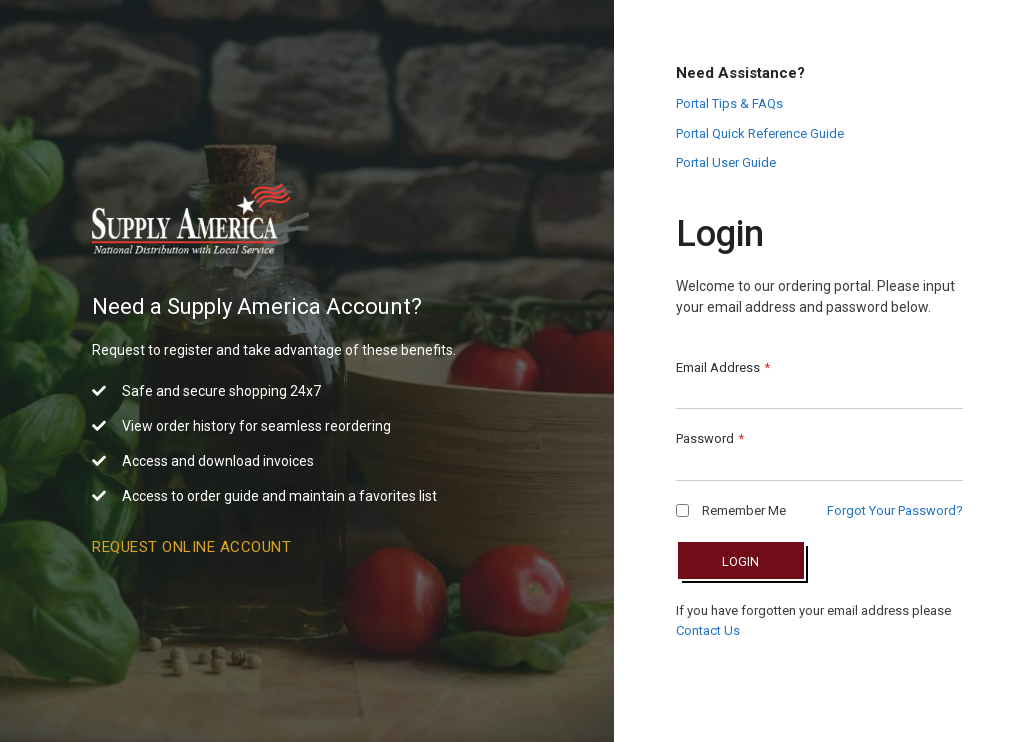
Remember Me (731, 510)
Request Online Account (191, 547)
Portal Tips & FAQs (729, 103)
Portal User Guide (726, 162)
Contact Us (708, 630)
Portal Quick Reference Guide (760, 133)
